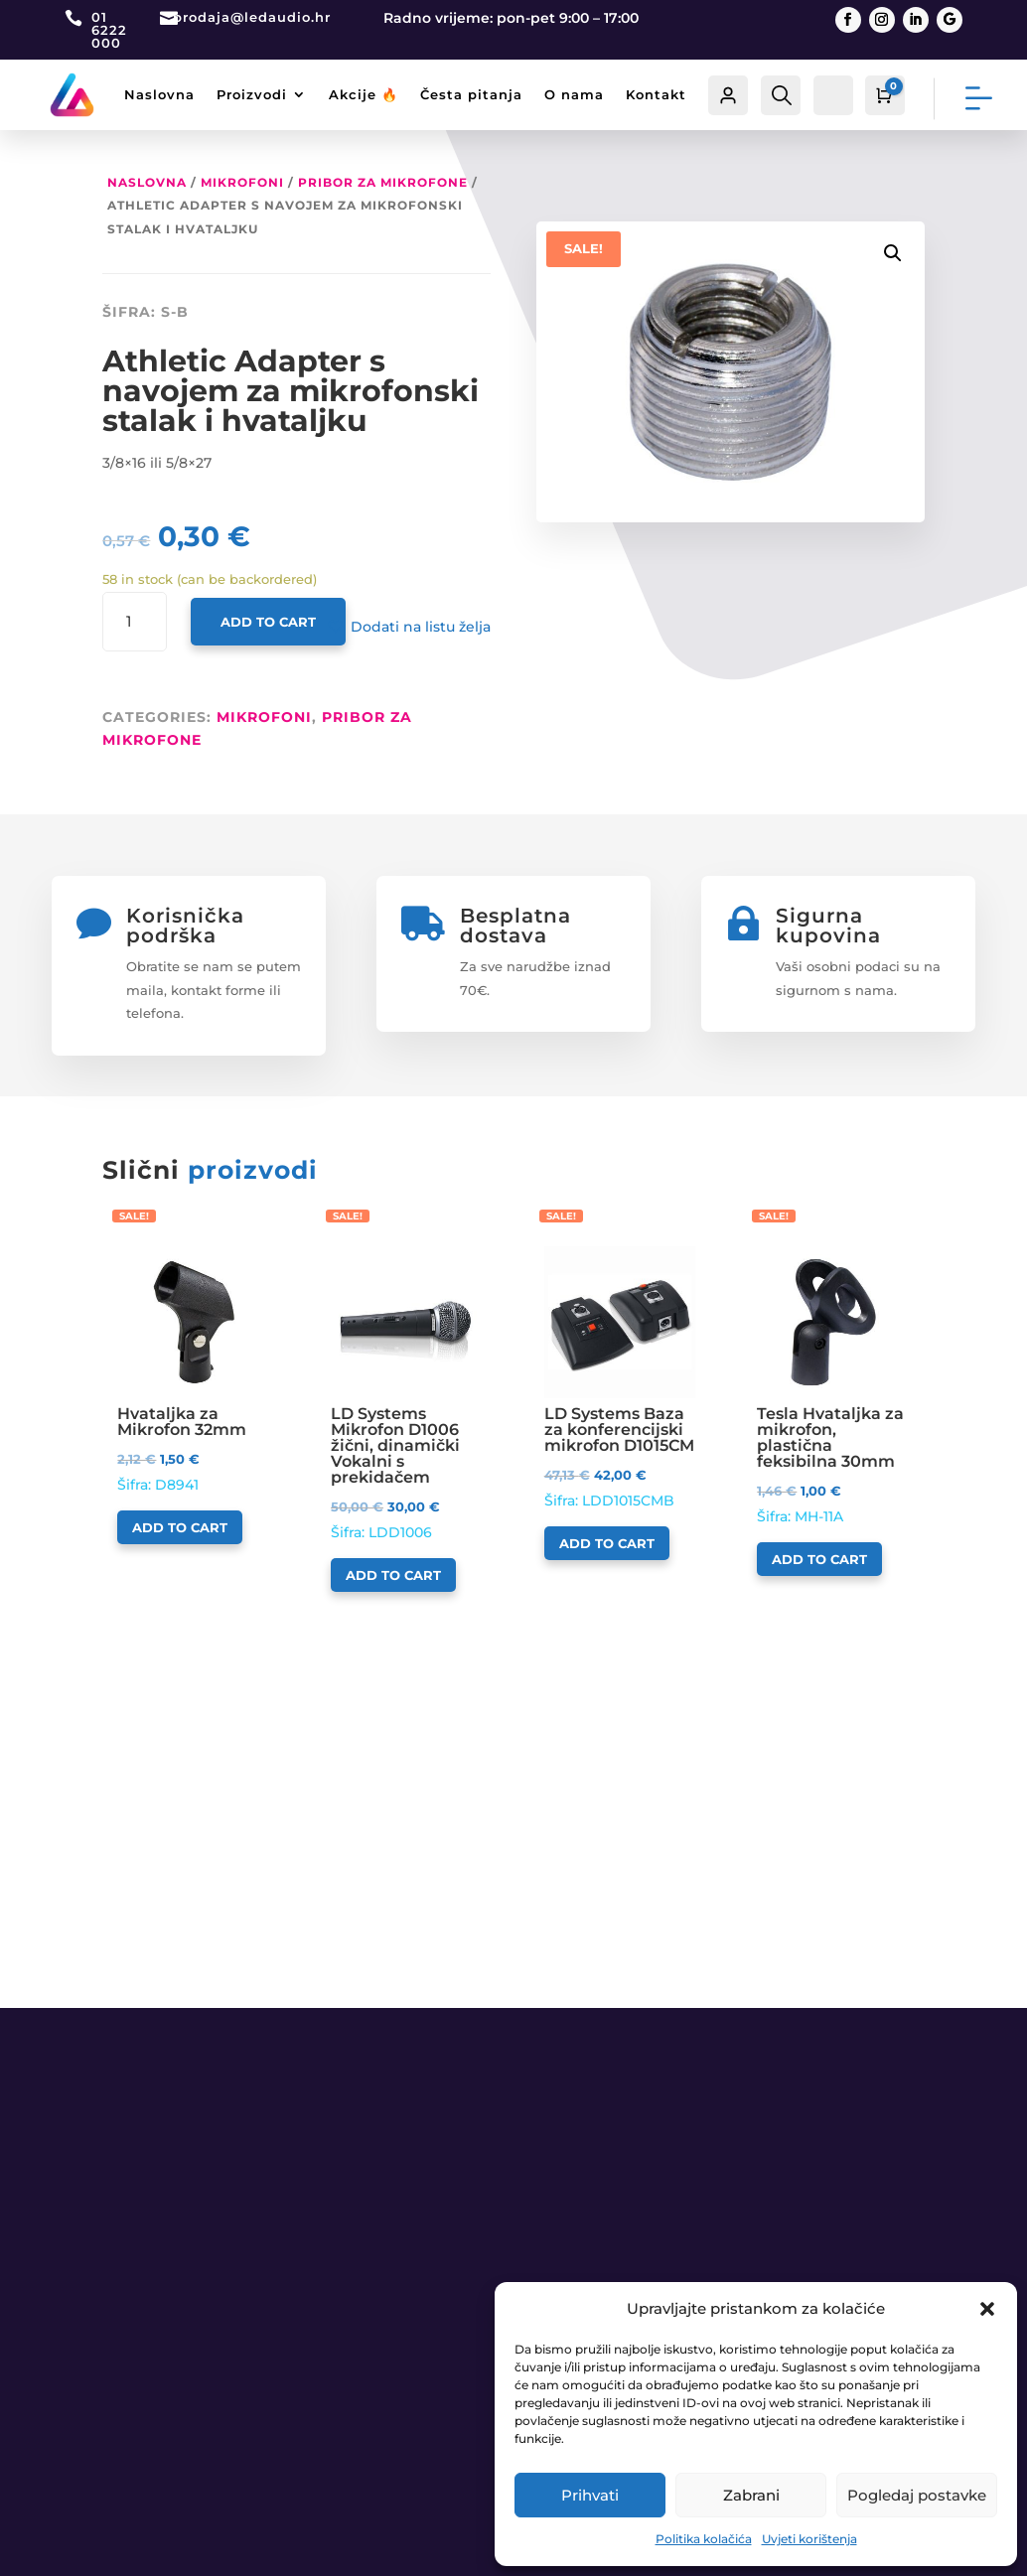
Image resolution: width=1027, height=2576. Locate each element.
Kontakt (656, 94)
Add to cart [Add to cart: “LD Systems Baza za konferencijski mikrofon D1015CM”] (607, 1543)
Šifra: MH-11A (833, 1385)
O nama (574, 94)
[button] (987, 2309)
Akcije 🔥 (363, 94)
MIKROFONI (242, 182)
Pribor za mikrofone (383, 182)
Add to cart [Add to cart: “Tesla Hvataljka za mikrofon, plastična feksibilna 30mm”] (819, 1559)
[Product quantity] (134, 621)
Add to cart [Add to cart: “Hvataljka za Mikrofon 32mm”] (179, 1527)
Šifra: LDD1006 (407, 1393)
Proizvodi (252, 94)
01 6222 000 (109, 30)
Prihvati (590, 2495)
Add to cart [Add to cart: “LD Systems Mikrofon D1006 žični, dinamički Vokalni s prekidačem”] (393, 1575)
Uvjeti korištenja (809, 2538)
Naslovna (159, 94)
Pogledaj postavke (916, 2495)
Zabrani (751, 2495)
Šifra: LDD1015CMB (620, 1377)
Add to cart (268, 622)
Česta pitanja (471, 94)
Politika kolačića (704, 2538)
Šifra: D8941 (193, 1370)
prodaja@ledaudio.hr (252, 17)
